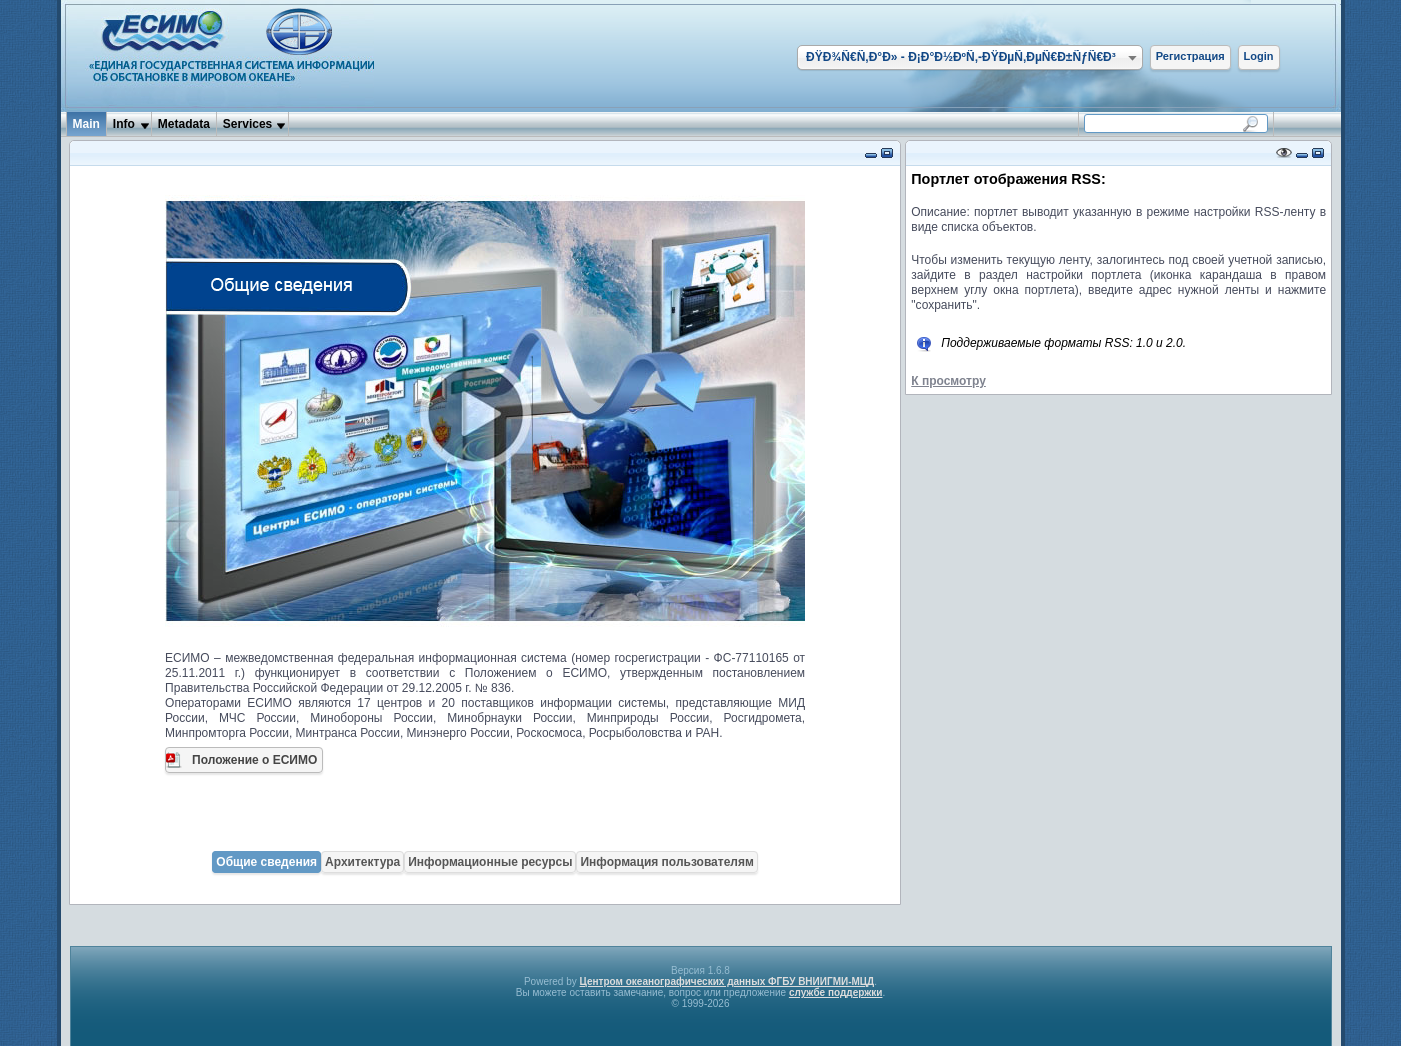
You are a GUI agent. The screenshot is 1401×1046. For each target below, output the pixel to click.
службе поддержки (836, 992)
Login (1259, 56)
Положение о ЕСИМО (254, 760)
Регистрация (1190, 56)
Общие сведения (266, 862)
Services (247, 124)
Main (86, 124)
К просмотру (948, 381)
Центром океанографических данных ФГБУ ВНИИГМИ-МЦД (727, 981)
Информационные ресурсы (490, 862)
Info (124, 124)
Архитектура (362, 862)
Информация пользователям (666, 862)
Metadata (184, 124)
